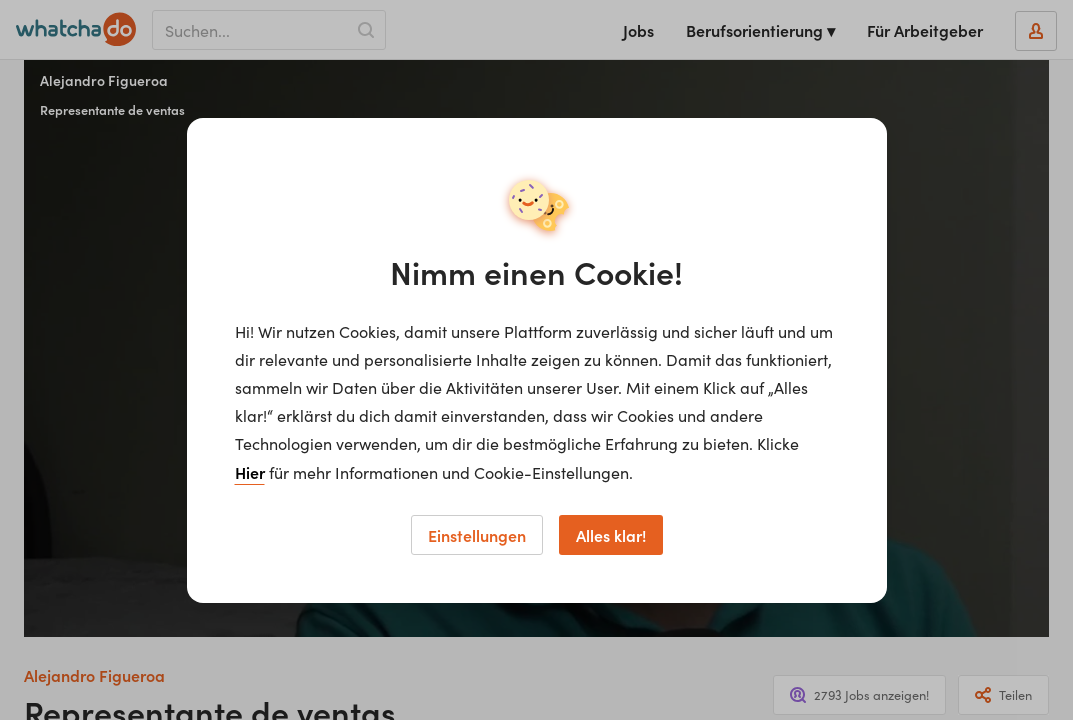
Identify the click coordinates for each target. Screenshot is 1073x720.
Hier (250, 472)
